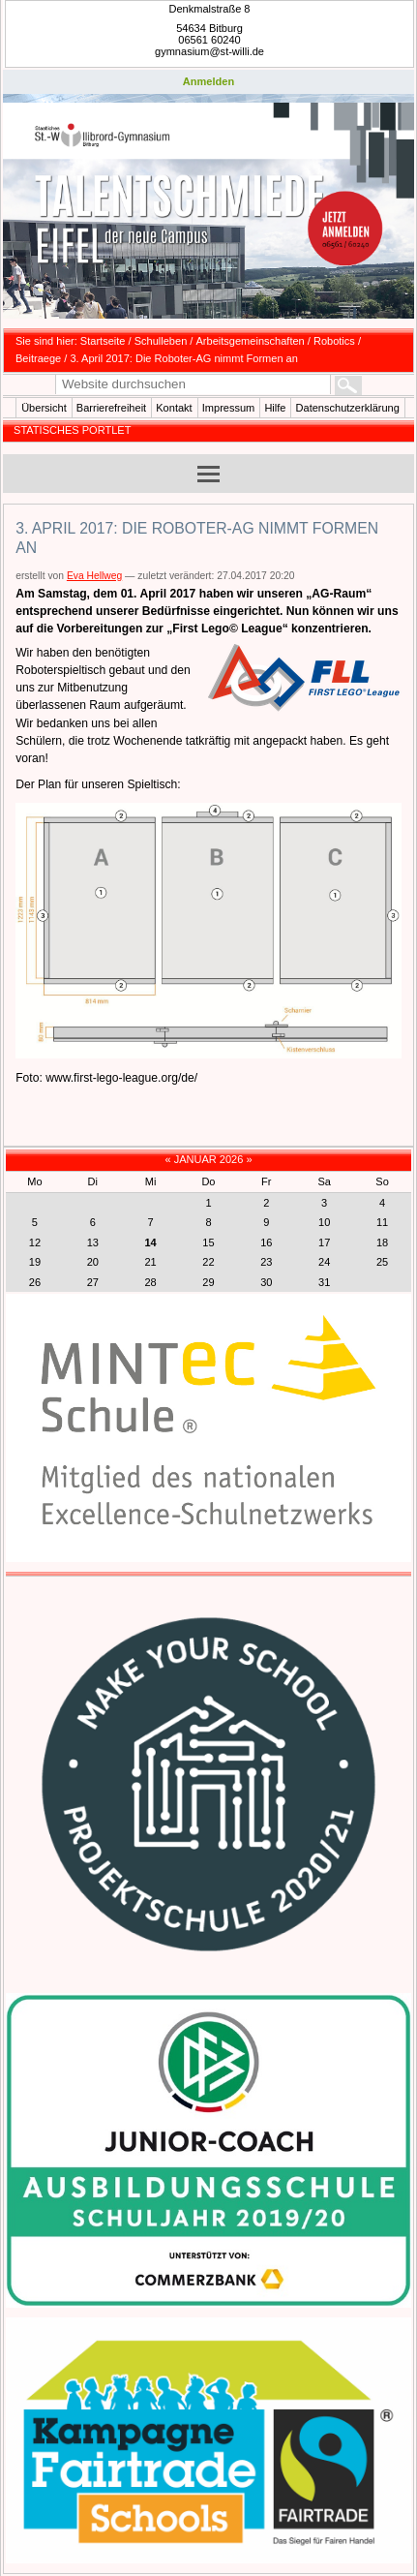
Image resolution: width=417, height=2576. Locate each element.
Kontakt (174, 408)
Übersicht (44, 408)
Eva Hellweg (94, 575)
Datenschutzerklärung (348, 408)
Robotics (334, 341)
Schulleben (161, 341)
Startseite (103, 341)
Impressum (228, 408)
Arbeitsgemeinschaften (250, 341)
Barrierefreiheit (111, 408)
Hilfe (274, 408)
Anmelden (208, 81)
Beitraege (38, 358)
